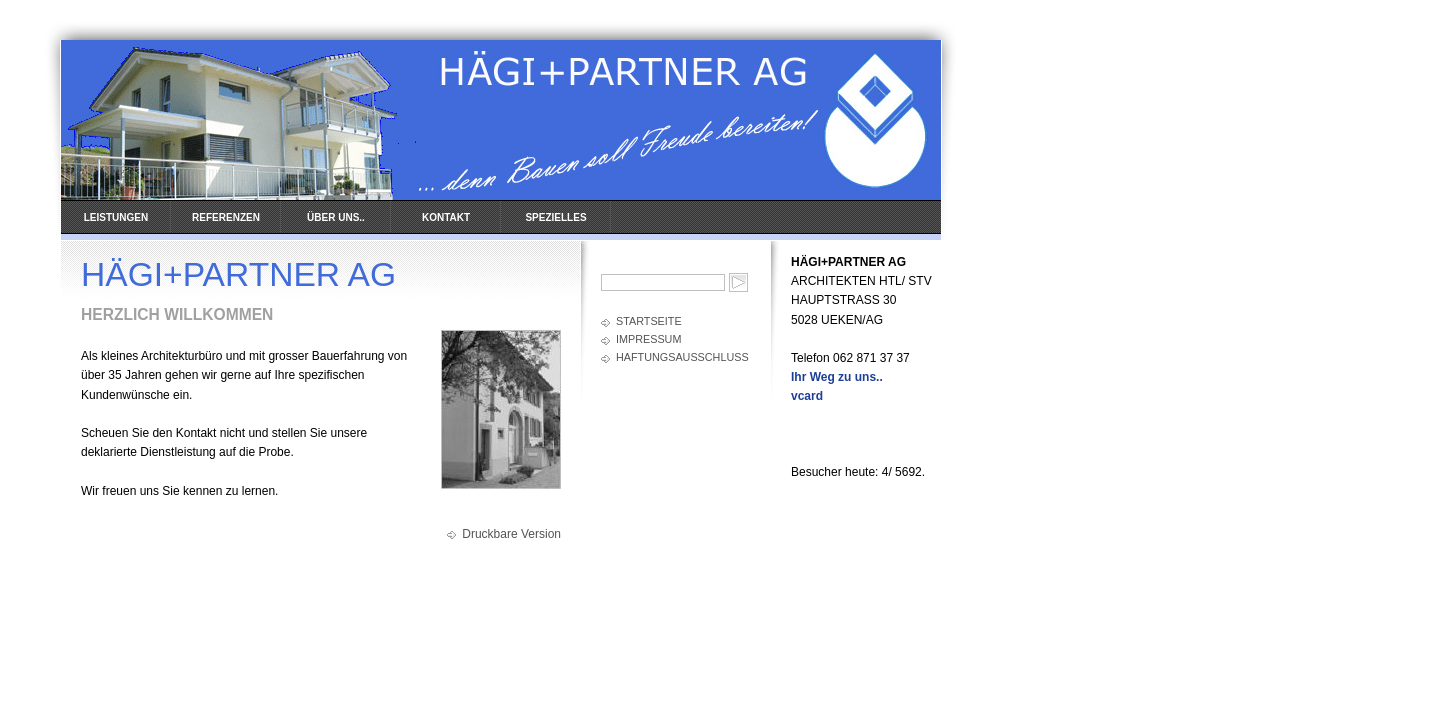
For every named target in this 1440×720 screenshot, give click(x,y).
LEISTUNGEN (116, 217)
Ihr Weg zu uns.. (837, 377)
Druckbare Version (511, 534)
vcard (807, 396)
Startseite (649, 321)
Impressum (648, 339)
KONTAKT (446, 217)
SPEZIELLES (555, 217)
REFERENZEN (226, 217)
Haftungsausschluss (682, 357)
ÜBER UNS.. (336, 217)
